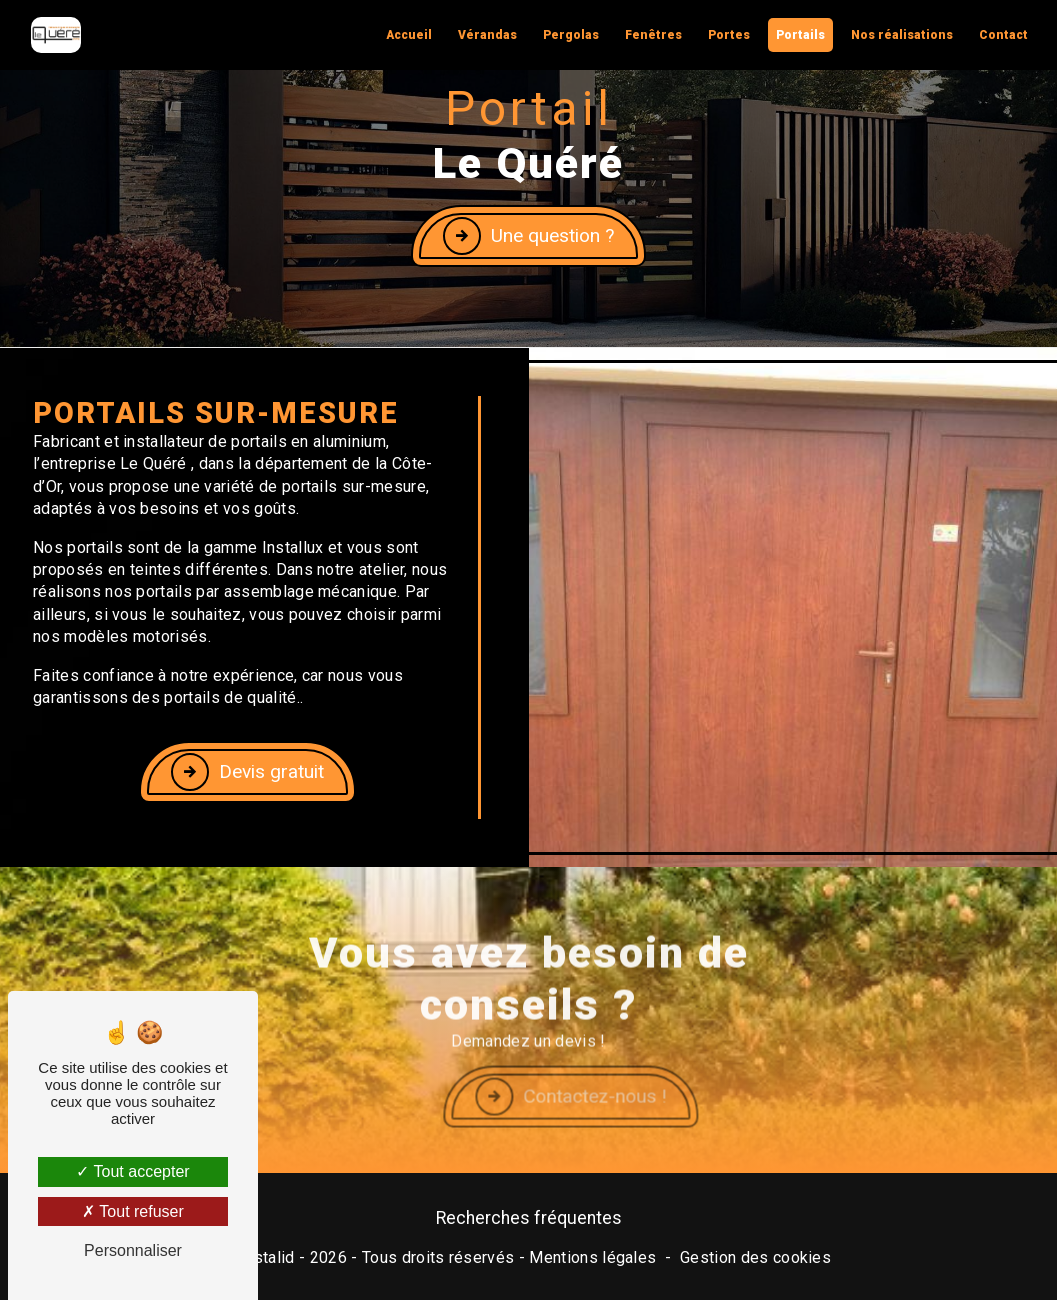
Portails (800, 35)
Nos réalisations (902, 35)
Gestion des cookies (755, 1257)
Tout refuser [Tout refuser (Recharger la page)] (133, 1211)
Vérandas (487, 35)
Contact (1003, 35)
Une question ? (528, 235)
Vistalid (267, 1257)
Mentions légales (592, 1257)
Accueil (409, 35)
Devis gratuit (247, 772)
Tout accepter (132, 1171)
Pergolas (571, 35)
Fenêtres (653, 35)
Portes (729, 35)
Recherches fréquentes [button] (529, 1218)
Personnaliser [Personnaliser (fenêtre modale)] (133, 1250)
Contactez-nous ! (624, 1122)
